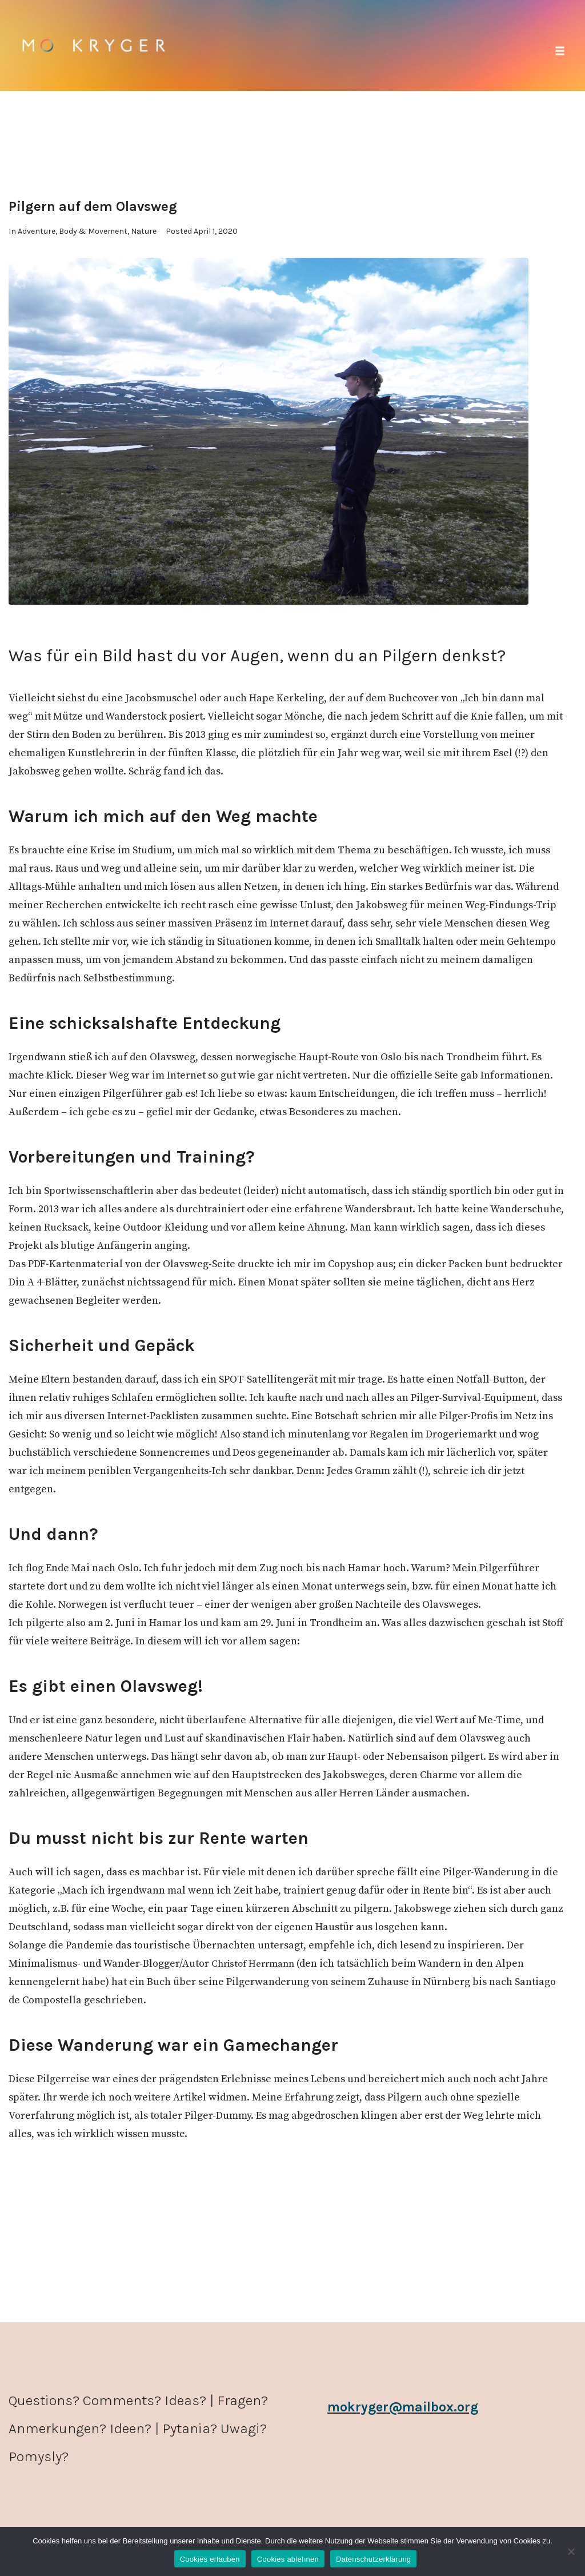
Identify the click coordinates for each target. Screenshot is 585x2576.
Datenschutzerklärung (373, 2559)
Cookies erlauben (210, 2559)
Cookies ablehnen (288, 2559)
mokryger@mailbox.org (406, 2406)
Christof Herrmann (256, 1963)
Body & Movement (93, 231)
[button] (559, 51)
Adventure (36, 231)
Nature (144, 231)
